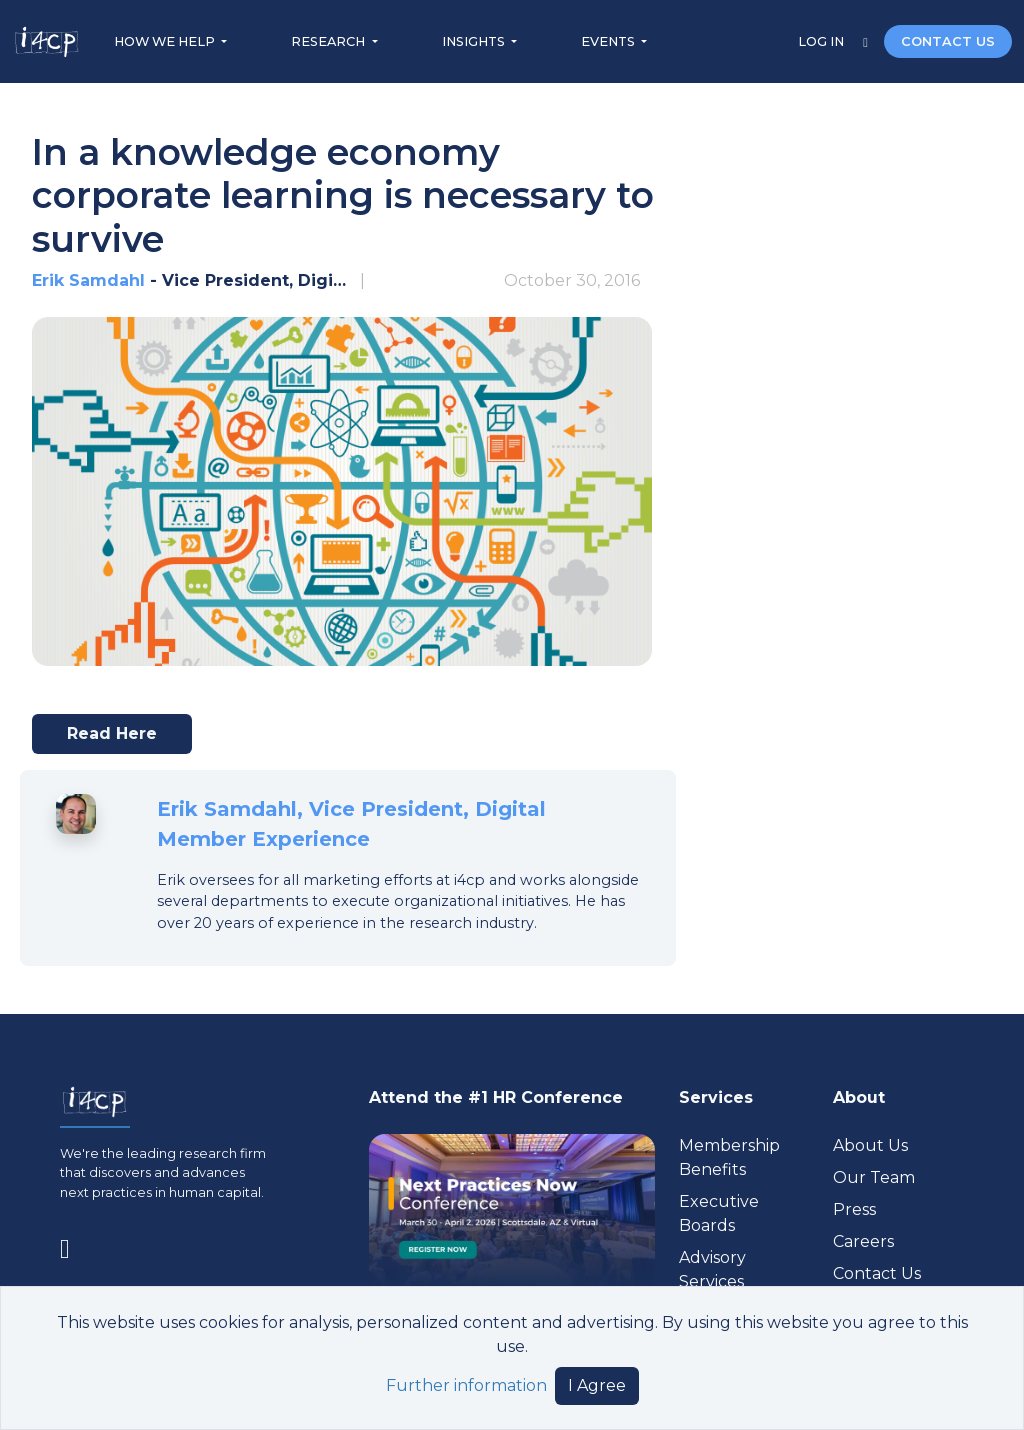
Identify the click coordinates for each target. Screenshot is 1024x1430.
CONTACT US (948, 41)
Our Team (874, 1177)
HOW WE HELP (166, 41)
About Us (870, 1145)
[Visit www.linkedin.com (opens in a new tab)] (73, 1245)
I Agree (597, 1385)
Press (854, 1209)
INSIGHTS (475, 41)
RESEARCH (329, 41)
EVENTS (609, 41)
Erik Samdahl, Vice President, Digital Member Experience (351, 824)
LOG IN (822, 41)
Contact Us (877, 1273)
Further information (466, 1385)
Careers (863, 1241)
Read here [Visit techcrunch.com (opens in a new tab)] (120, 739)
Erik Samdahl (88, 280)
